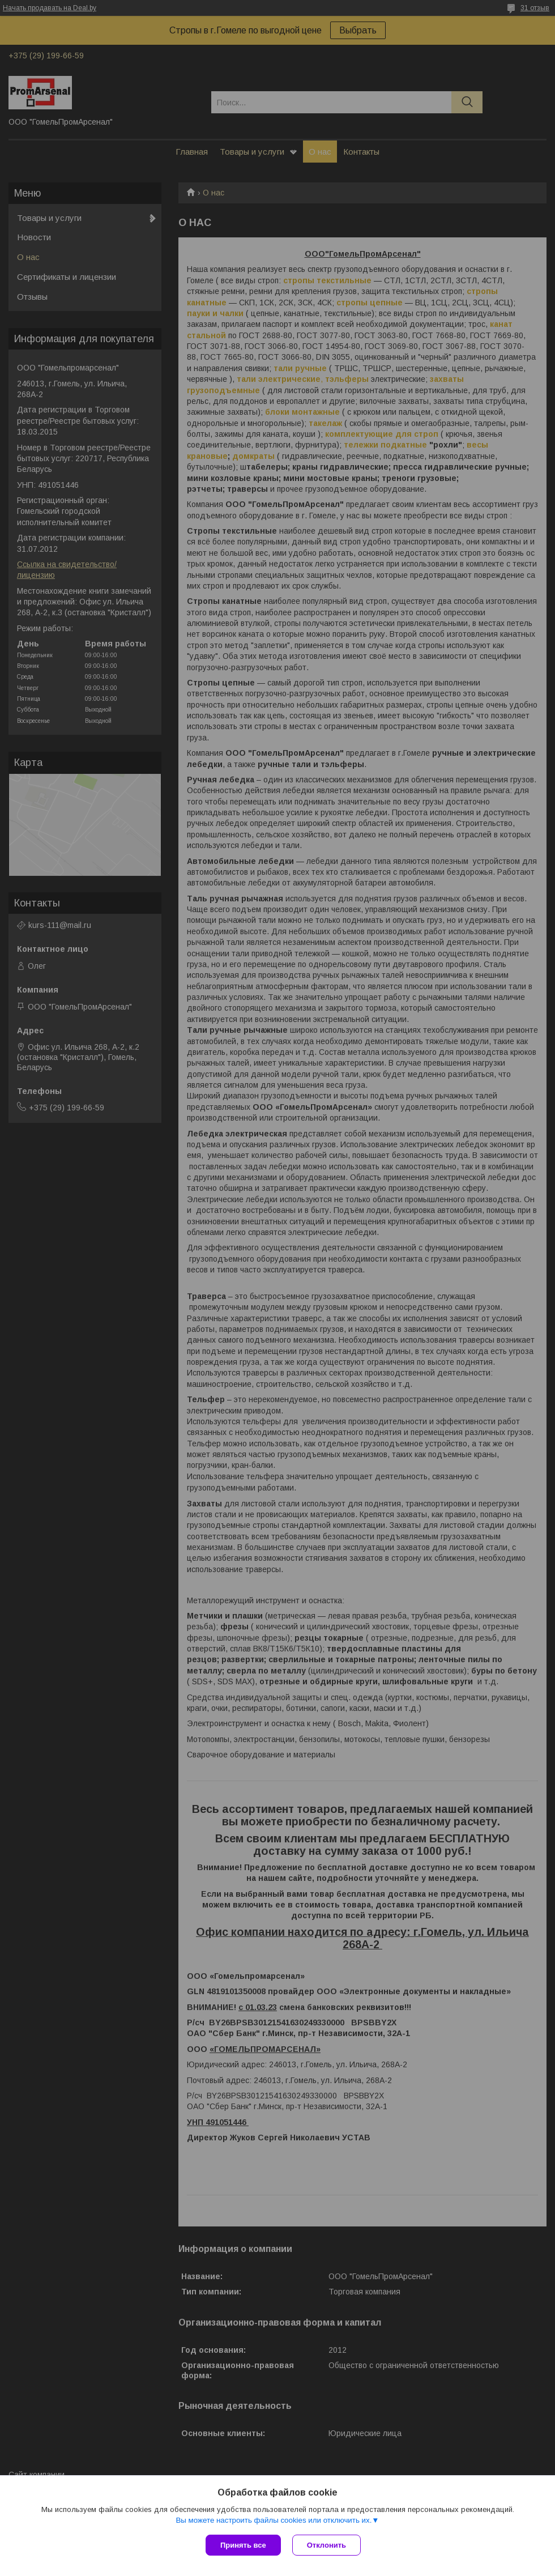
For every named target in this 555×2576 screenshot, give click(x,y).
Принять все (243, 2545)
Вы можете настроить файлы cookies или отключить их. (274, 2520)
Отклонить (326, 2545)
